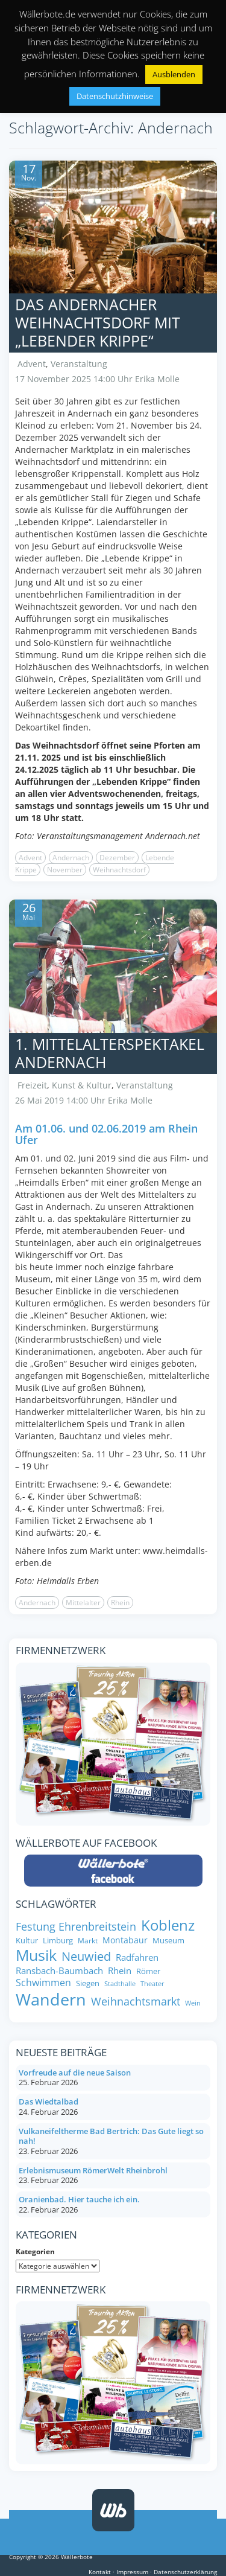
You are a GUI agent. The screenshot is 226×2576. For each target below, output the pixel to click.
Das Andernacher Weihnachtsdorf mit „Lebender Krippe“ (97, 322)
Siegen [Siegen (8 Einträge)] (87, 1983)
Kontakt (100, 2572)
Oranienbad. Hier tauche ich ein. (79, 2199)
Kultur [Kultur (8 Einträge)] (27, 1940)
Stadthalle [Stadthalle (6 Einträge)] (120, 1984)
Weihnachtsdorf (119, 870)
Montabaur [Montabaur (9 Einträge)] (125, 1940)
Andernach (70, 857)
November (65, 870)
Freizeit (32, 1085)
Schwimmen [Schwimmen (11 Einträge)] (43, 1983)
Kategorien (35, 2251)
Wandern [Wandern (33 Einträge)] (51, 1999)
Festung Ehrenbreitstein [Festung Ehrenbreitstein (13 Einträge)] (76, 1927)
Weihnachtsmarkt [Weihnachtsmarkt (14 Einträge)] (135, 2001)
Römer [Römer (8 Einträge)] (148, 1971)
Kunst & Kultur (81, 1085)
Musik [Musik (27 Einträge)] (36, 1955)
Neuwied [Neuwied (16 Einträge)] (86, 1956)
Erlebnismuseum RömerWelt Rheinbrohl (93, 2170)
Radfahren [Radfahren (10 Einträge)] (137, 1957)
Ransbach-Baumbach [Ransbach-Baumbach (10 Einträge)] (59, 1971)
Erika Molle (157, 379)
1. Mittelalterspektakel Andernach (109, 1053)
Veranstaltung (79, 363)
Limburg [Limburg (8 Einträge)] (58, 1940)
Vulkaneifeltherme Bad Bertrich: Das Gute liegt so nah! (111, 2136)
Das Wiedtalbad (48, 2101)
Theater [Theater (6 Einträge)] (152, 1984)
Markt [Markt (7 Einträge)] (88, 1940)
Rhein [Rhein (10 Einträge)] (119, 1971)
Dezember (117, 857)
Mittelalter (83, 1602)
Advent (31, 363)
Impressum (132, 2572)
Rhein (120, 1602)
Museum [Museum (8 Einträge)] (168, 1940)
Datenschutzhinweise (115, 96)
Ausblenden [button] (173, 74)
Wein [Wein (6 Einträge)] (193, 2003)
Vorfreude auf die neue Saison (75, 2072)
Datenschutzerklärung (185, 2572)
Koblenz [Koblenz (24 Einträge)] (168, 1925)
